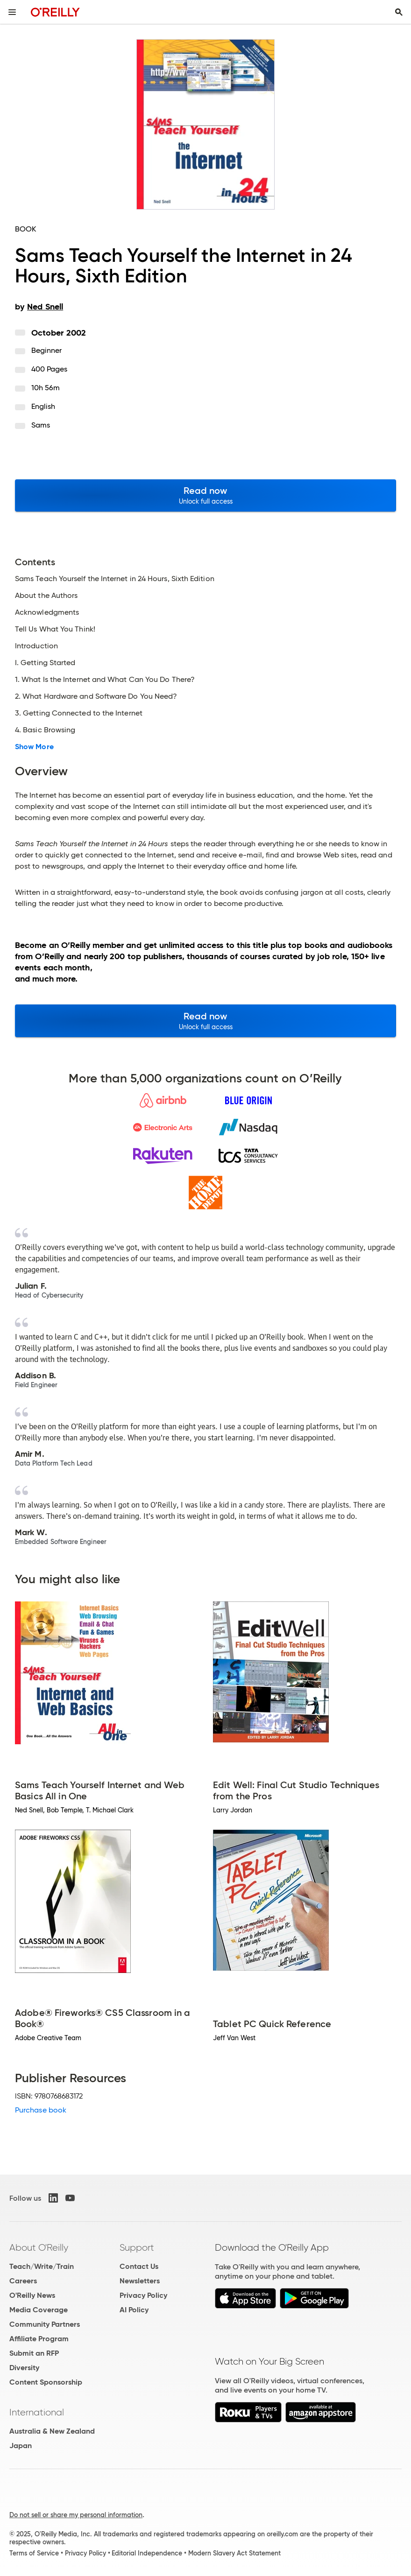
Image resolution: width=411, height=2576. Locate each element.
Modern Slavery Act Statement (234, 2553)
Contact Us (139, 2266)
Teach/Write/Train (41, 2266)
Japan (20, 2445)
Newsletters (140, 2281)
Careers (23, 2281)
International (36, 2412)
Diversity (24, 2367)
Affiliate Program (39, 2339)
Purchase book (40, 2110)
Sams (40, 425)
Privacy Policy (143, 2295)
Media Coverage (38, 2310)
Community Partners (44, 2324)
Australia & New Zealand (52, 2431)
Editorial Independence (147, 2553)
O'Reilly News (32, 2295)
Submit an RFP (34, 2353)
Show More (34, 747)
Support (137, 2247)
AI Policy (134, 2310)
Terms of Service (34, 2553)
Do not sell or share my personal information (75, 2515)
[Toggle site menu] (12, 12)
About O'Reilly (38, 2247)
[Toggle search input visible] (399, 12)
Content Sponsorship (45, 2382)
